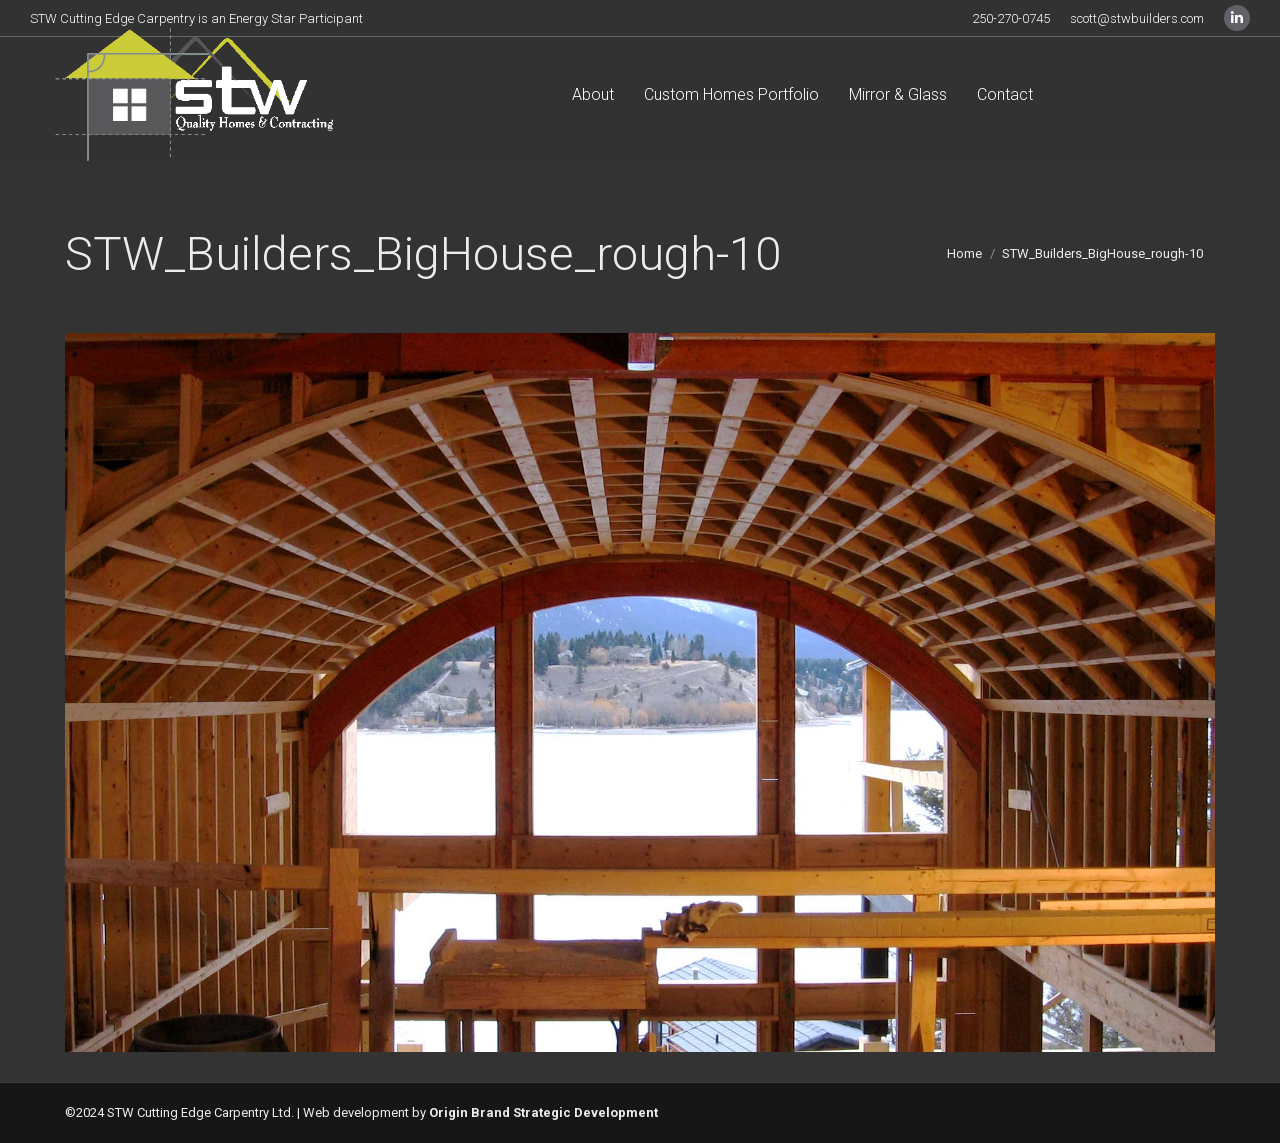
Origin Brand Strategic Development (543, 1112)
